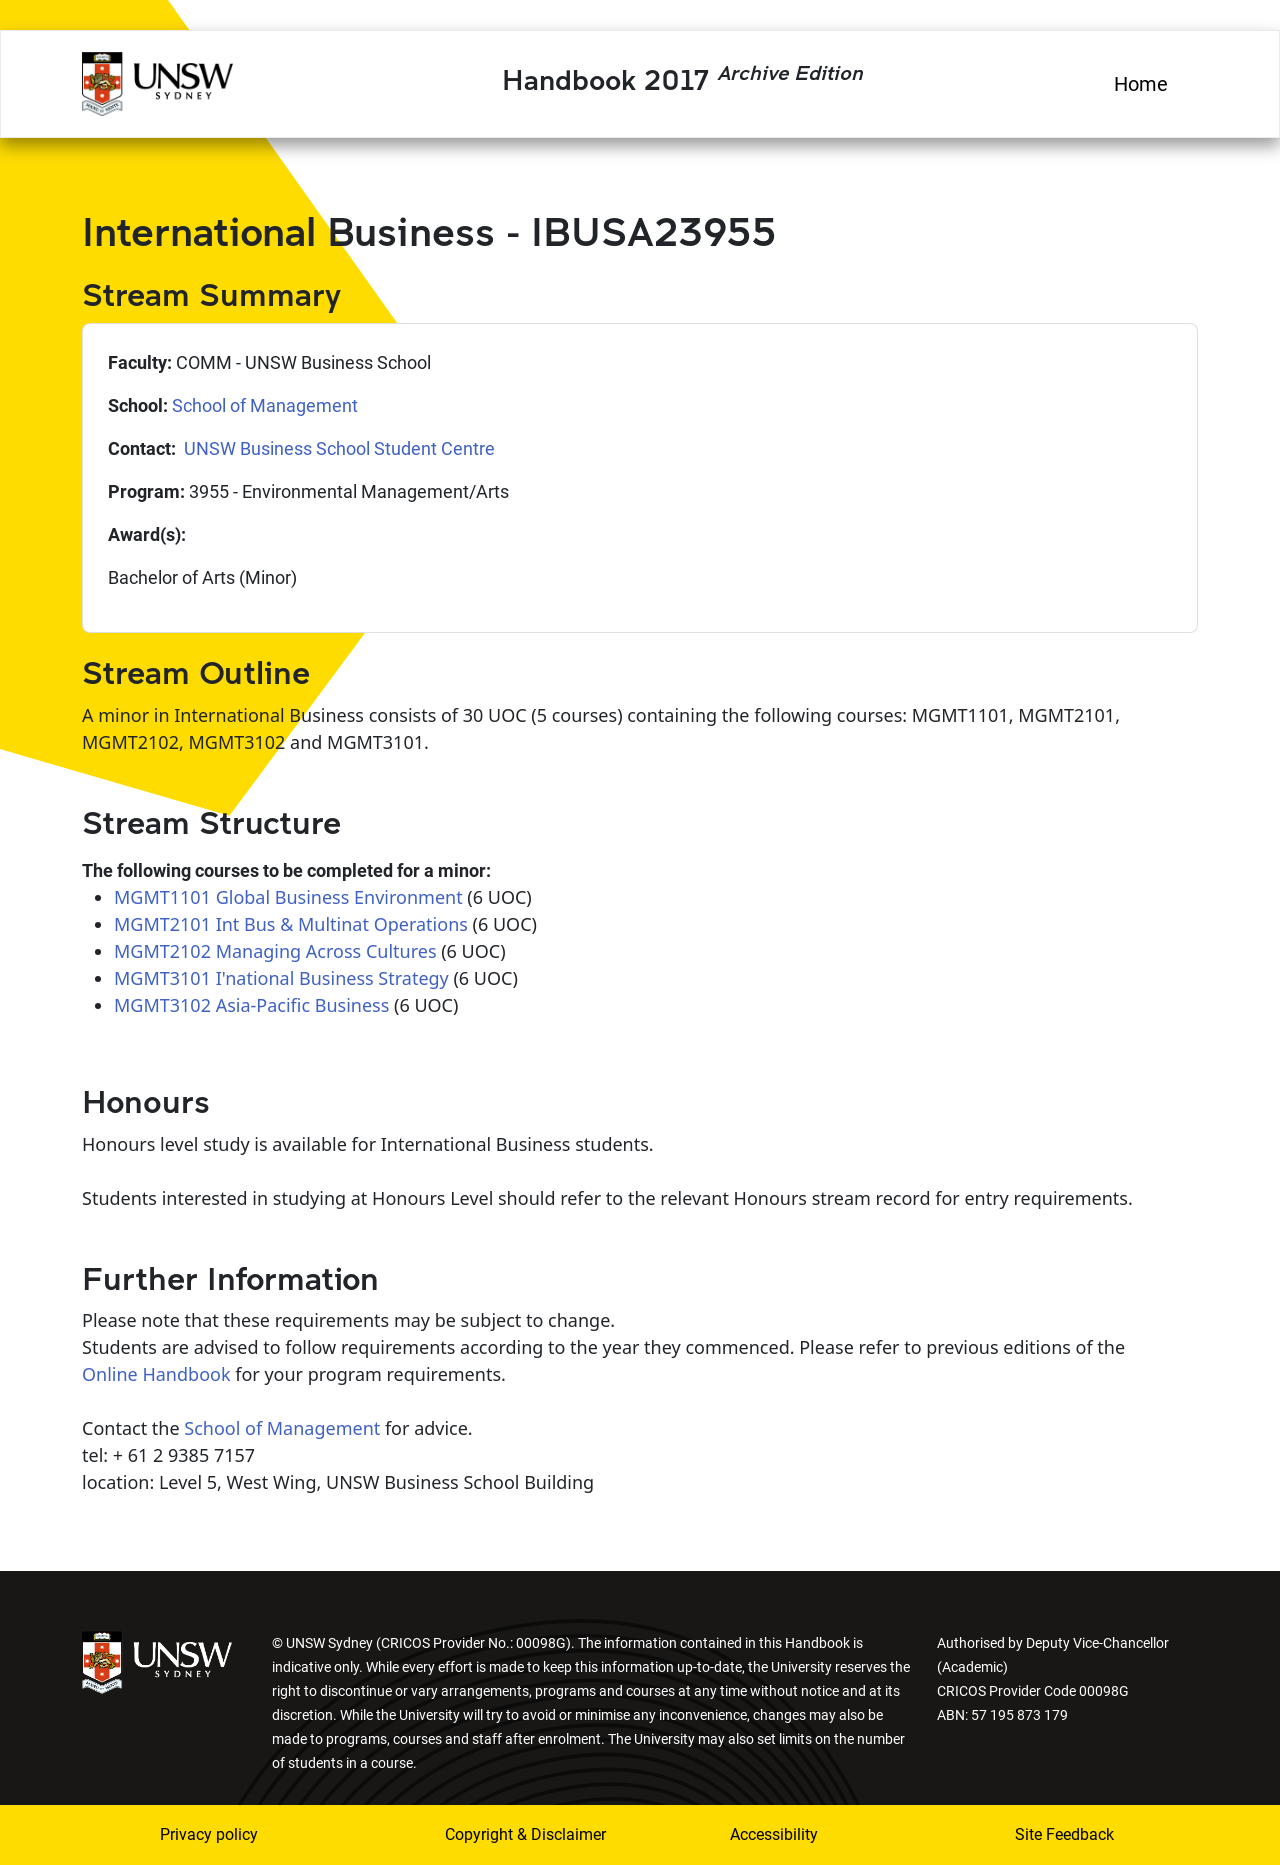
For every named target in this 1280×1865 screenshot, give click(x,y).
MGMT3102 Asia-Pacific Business (251, 1005)
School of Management (265, 405)
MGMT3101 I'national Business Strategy (281, 978)
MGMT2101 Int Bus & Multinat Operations (291, 924)
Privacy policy (209, 1834)
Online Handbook (156, 1374)
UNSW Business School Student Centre (337, 448)
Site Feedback (1064, 1834)
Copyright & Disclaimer (513, 1834)
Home (1141, 84)
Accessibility (774, 1834)
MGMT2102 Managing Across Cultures (275, 951)
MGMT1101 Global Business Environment (288, 897)
